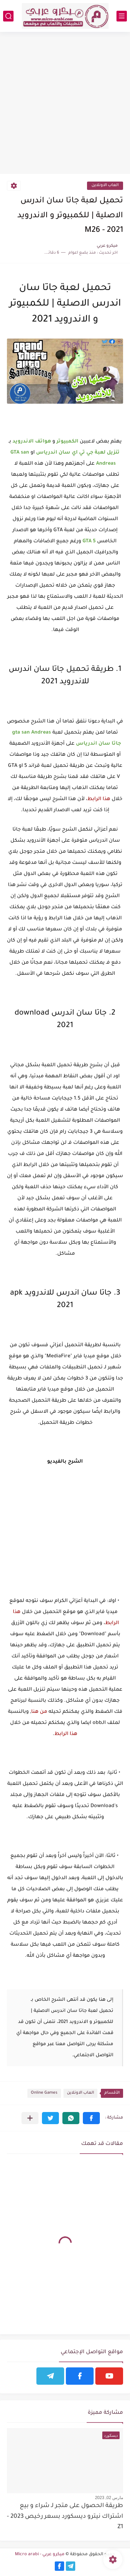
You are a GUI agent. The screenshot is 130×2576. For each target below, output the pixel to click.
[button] (91, 2118)
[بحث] (8, 16)
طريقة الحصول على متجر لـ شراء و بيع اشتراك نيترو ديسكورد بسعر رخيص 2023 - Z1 (65, 2517)
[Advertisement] (65, 104)
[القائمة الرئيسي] (121, 16)
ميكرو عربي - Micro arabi (39, 2554)
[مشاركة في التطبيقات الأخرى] (29, 2118)
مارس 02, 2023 (109, 2497)
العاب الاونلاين (105, 185)
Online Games (44, 2093)
